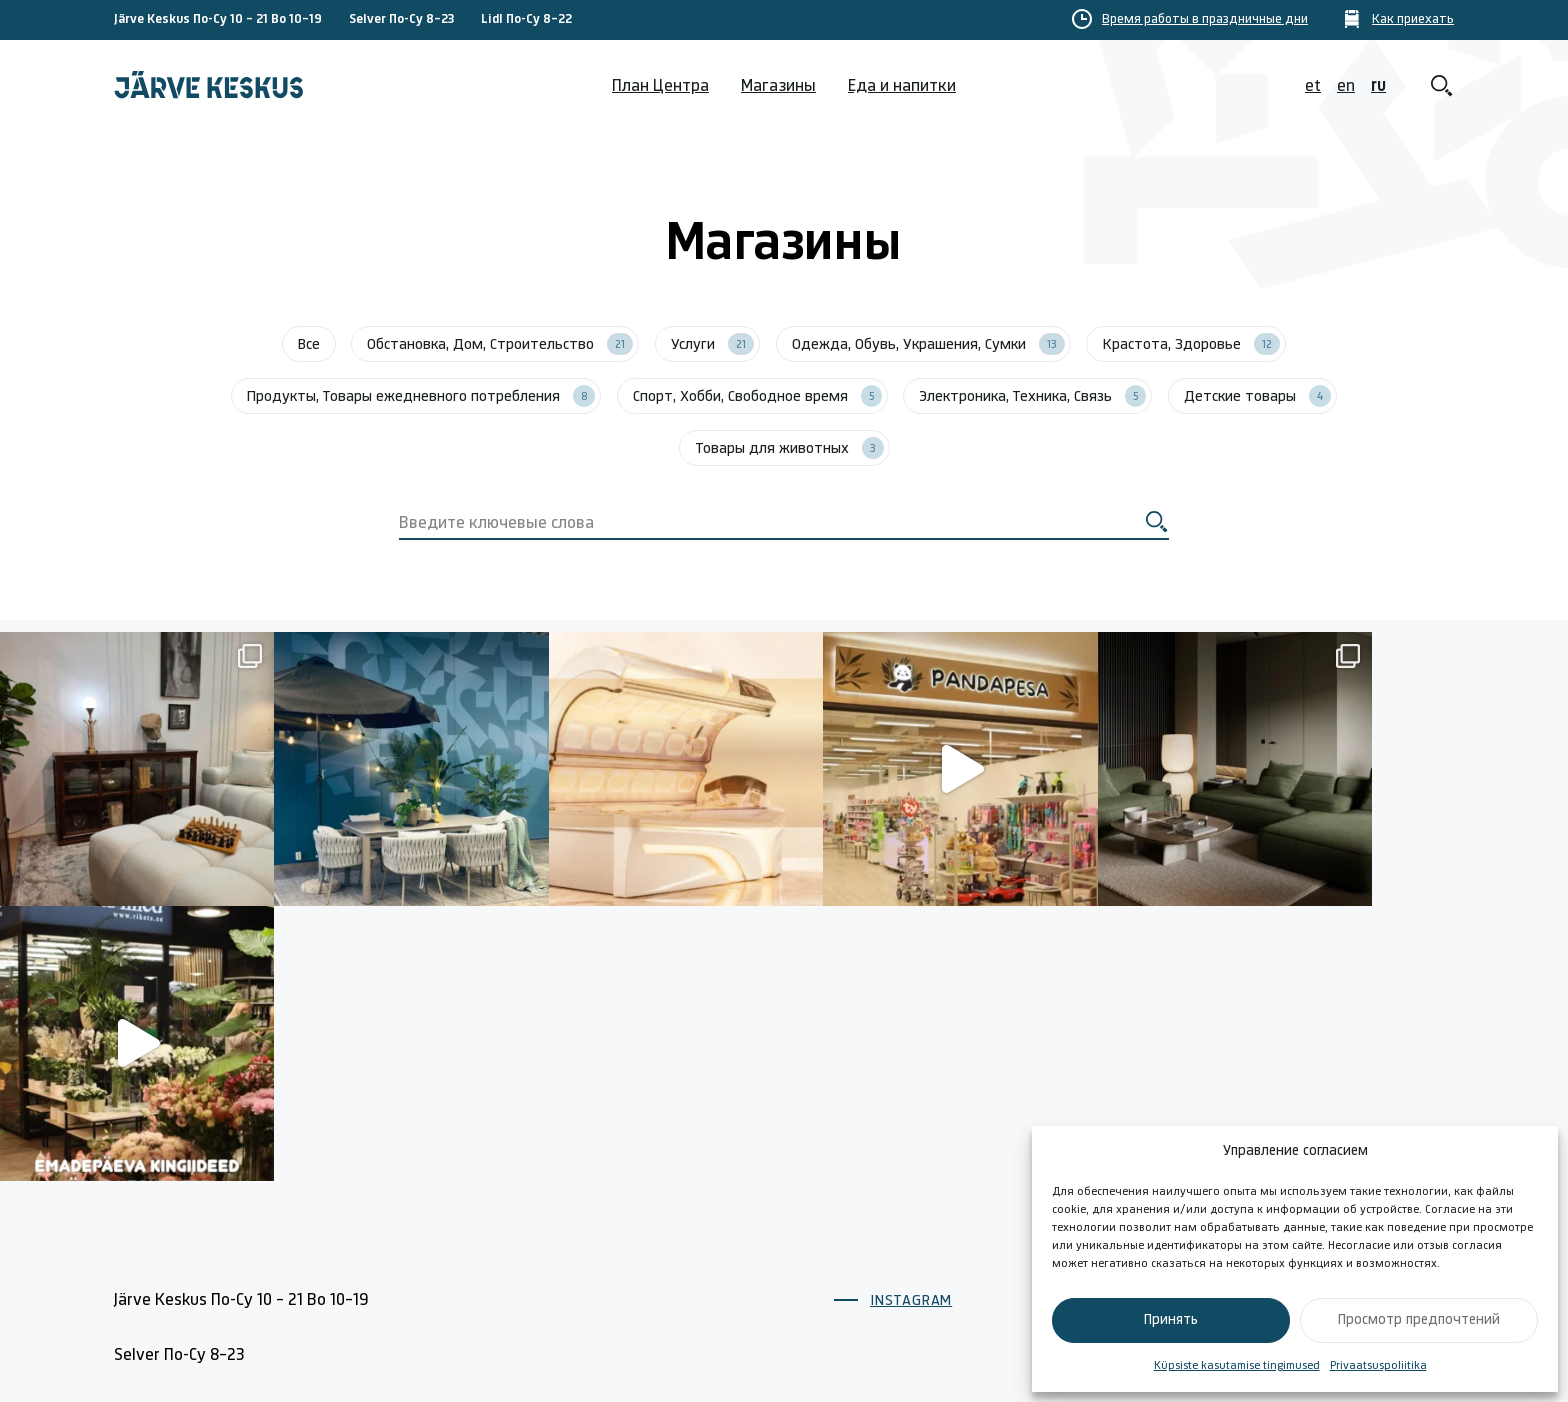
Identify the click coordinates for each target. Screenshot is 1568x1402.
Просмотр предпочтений (1419, 1320)
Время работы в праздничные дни (1205, 20)
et (1313, 86)
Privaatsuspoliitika (1378, 1366)
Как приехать (1413, 20)
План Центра (660, 86)
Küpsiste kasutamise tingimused (1237, 1366)
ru (1378, 86)
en (1346, 86)
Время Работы (889, 1253)
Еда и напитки (902, 86)
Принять (1171, 1320)
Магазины (778, 86)
